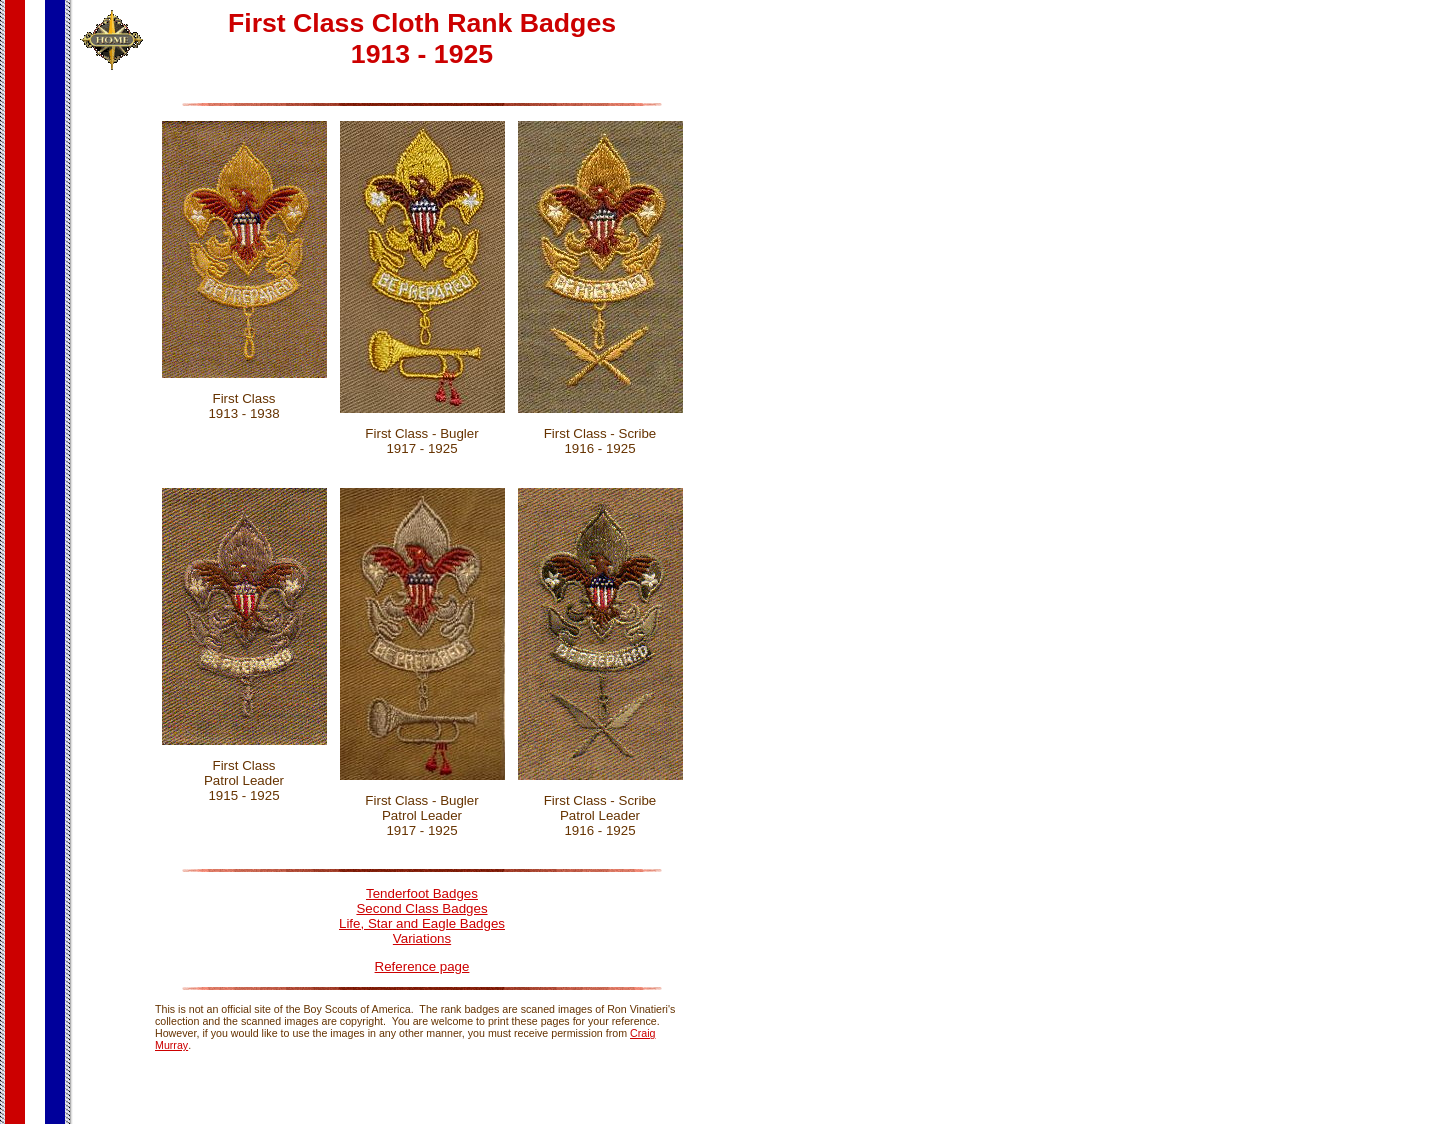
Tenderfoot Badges (422, 893)
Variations (422, 938)
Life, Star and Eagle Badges (422, 923)
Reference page (422, 966)
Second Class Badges (421, 908)
